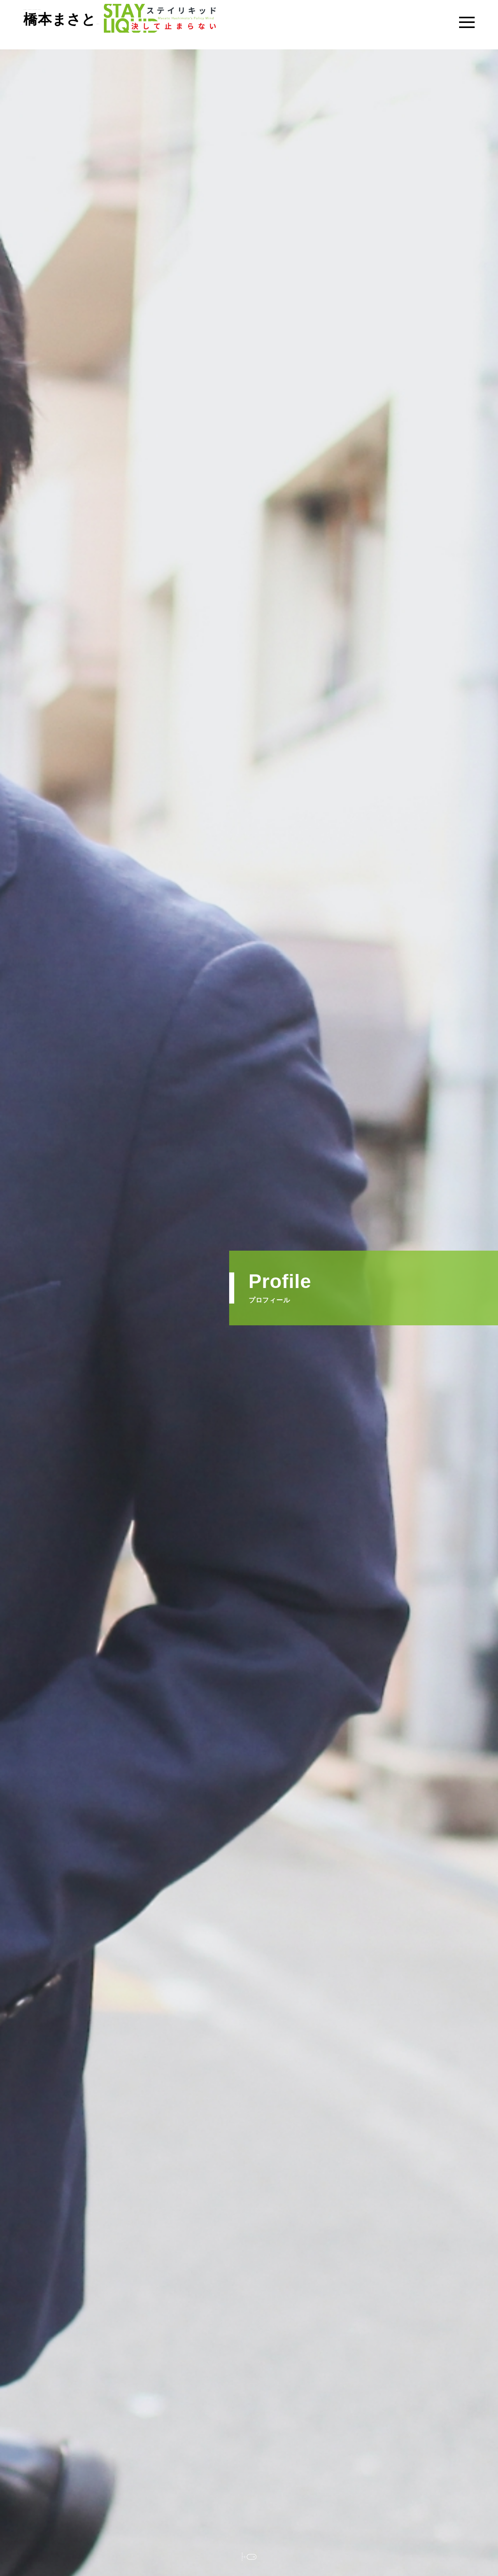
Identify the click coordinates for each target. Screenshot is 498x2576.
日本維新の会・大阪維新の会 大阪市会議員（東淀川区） (139, 25)
